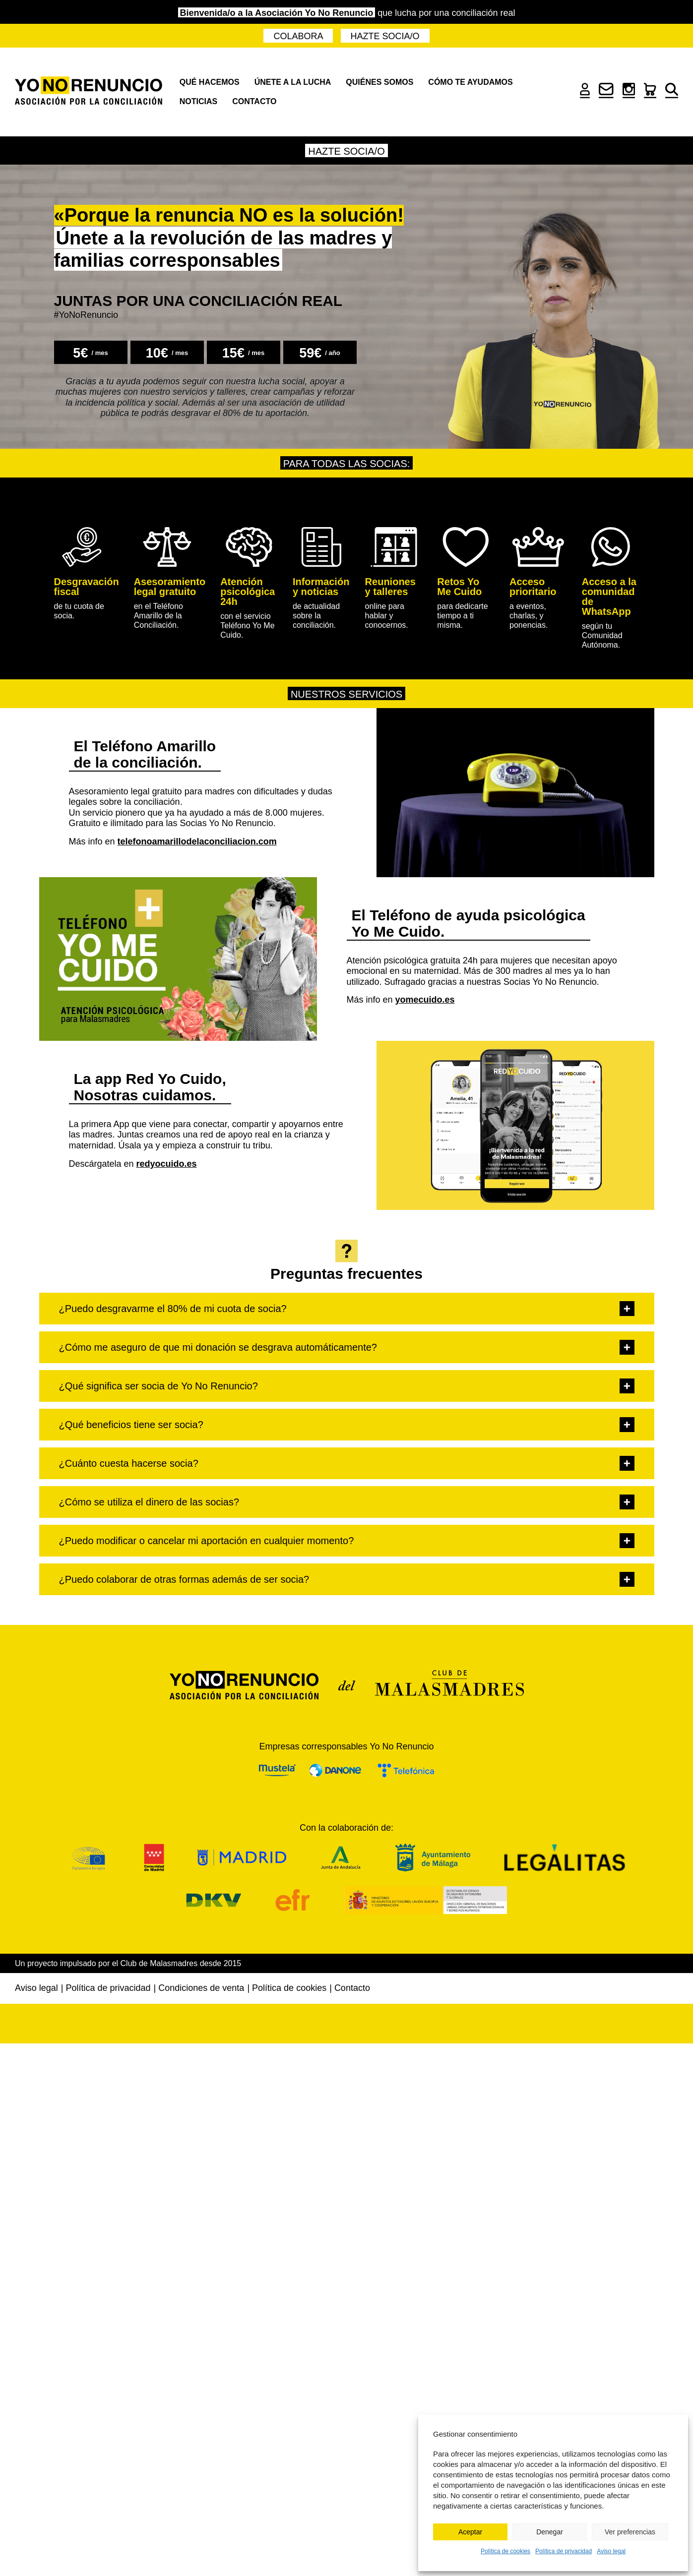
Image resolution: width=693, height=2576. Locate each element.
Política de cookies (505, 2551)
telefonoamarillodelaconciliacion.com (197, 841)
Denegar (549, 2532)
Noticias (198, 101)
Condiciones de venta (201, 1988)
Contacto (254, 101)
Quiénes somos (379, 82)
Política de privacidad (563, 2551)
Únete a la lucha (292, 82)
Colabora (298, 36)
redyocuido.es (166, 1164)
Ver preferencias (630, 2532)
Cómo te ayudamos (470, 82)
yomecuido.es (425, 1000)
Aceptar (470, 2532)
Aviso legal (611, 2551)
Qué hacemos (210, 82)
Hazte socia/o (385, 36)
